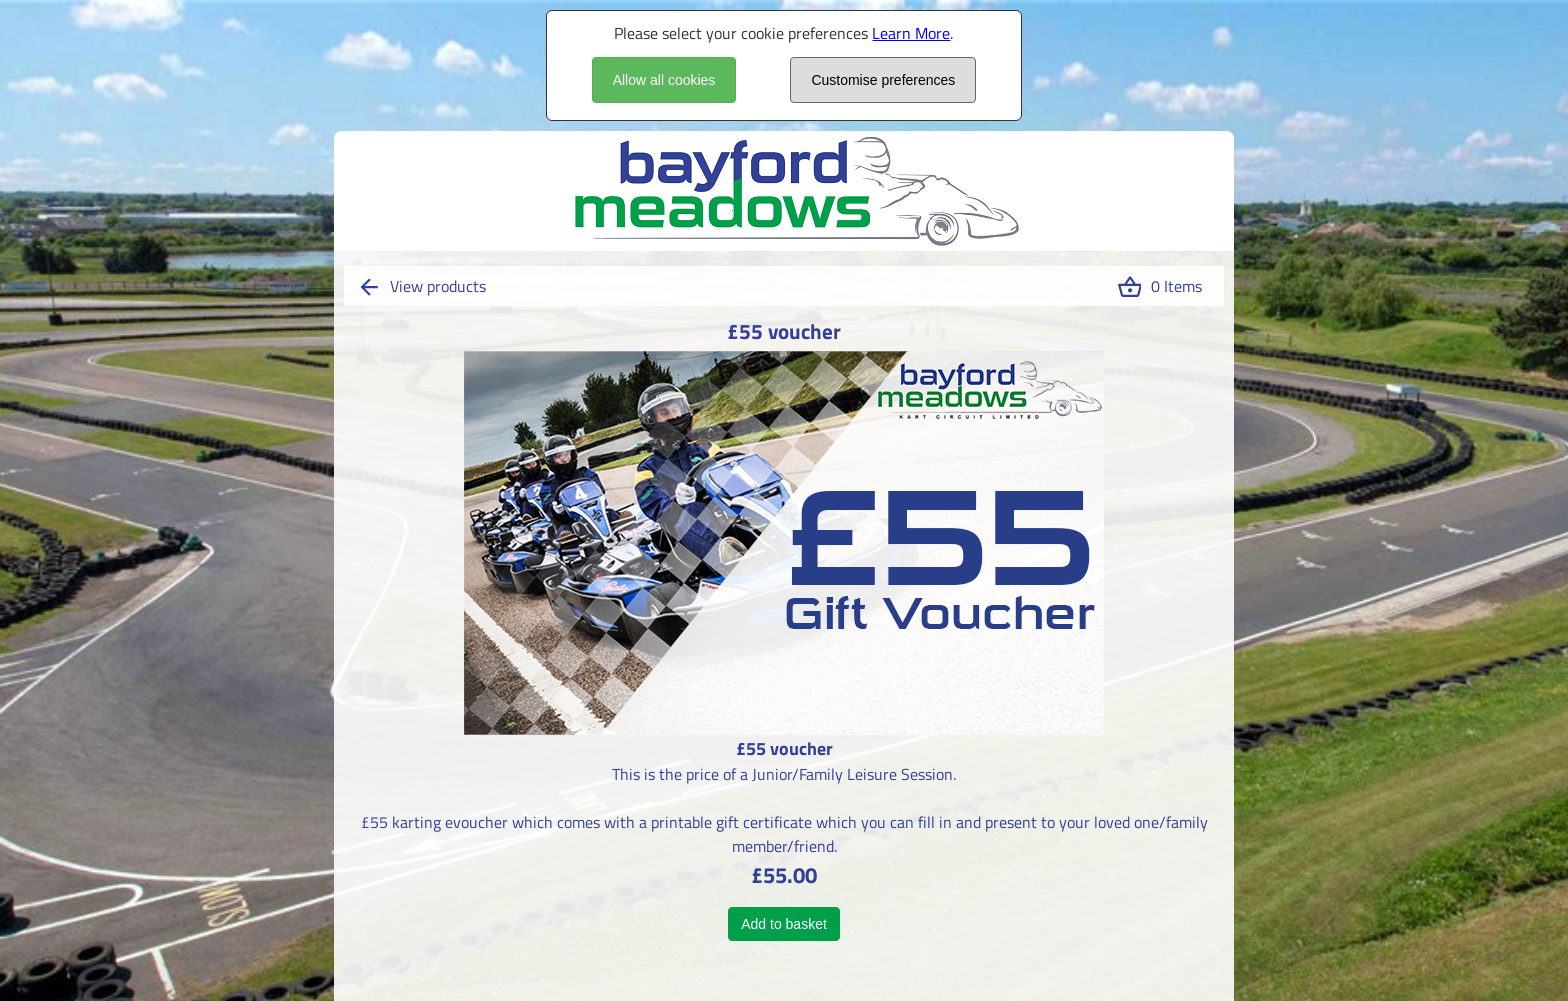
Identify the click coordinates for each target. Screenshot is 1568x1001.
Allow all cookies (664, 80)
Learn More (911, 33)
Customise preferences (883, 80)
